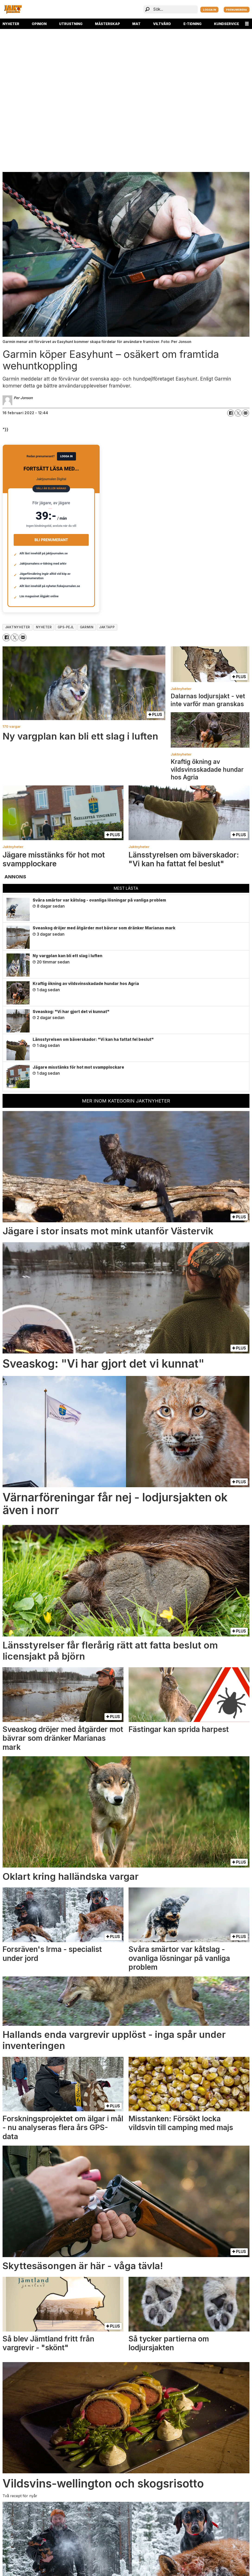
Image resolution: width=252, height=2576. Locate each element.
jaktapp (107, 627)
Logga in (66, 456)
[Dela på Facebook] (230, 413)
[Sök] (147, 9)
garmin (86, 627)
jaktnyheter (17, 627)
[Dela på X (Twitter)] (238, 413)
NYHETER (11, 24)
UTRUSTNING (70, 24)
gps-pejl (66, 627)
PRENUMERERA (236, 9)
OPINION (39, 24)
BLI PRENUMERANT (51, 540)
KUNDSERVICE (226, 24)
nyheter (44, 627)
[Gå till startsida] (13, 9)
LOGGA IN (209, 9)
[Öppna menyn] (247, 23)
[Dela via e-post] (245, 413)
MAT (136, 24)
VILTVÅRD (162, 24)
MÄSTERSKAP (107, 24)
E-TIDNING (192, 24)
